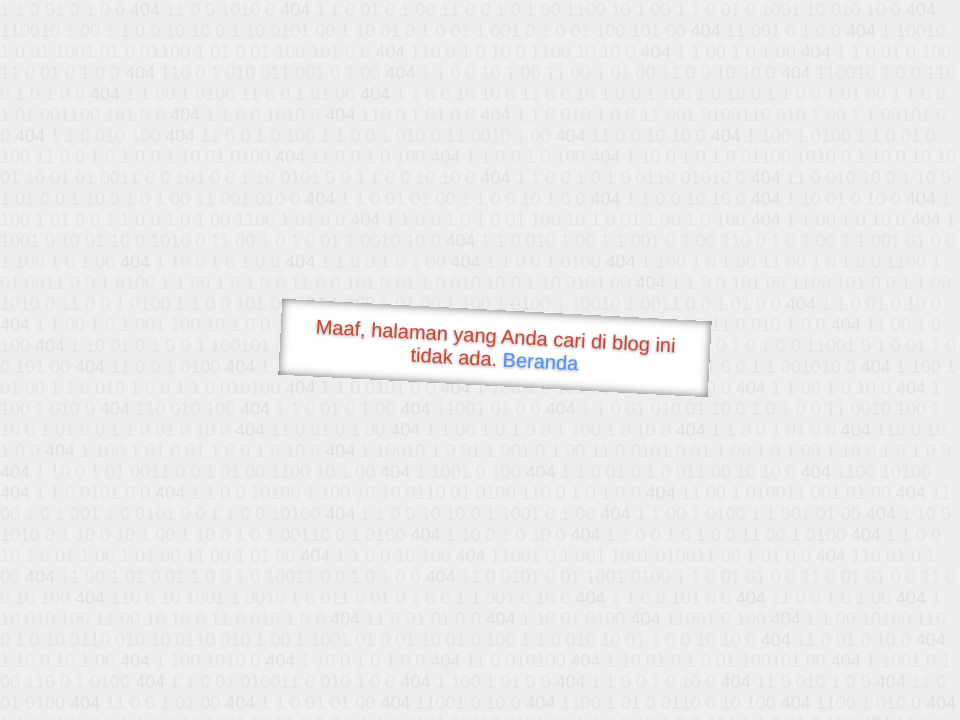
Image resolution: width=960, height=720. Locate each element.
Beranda (540, 361)
